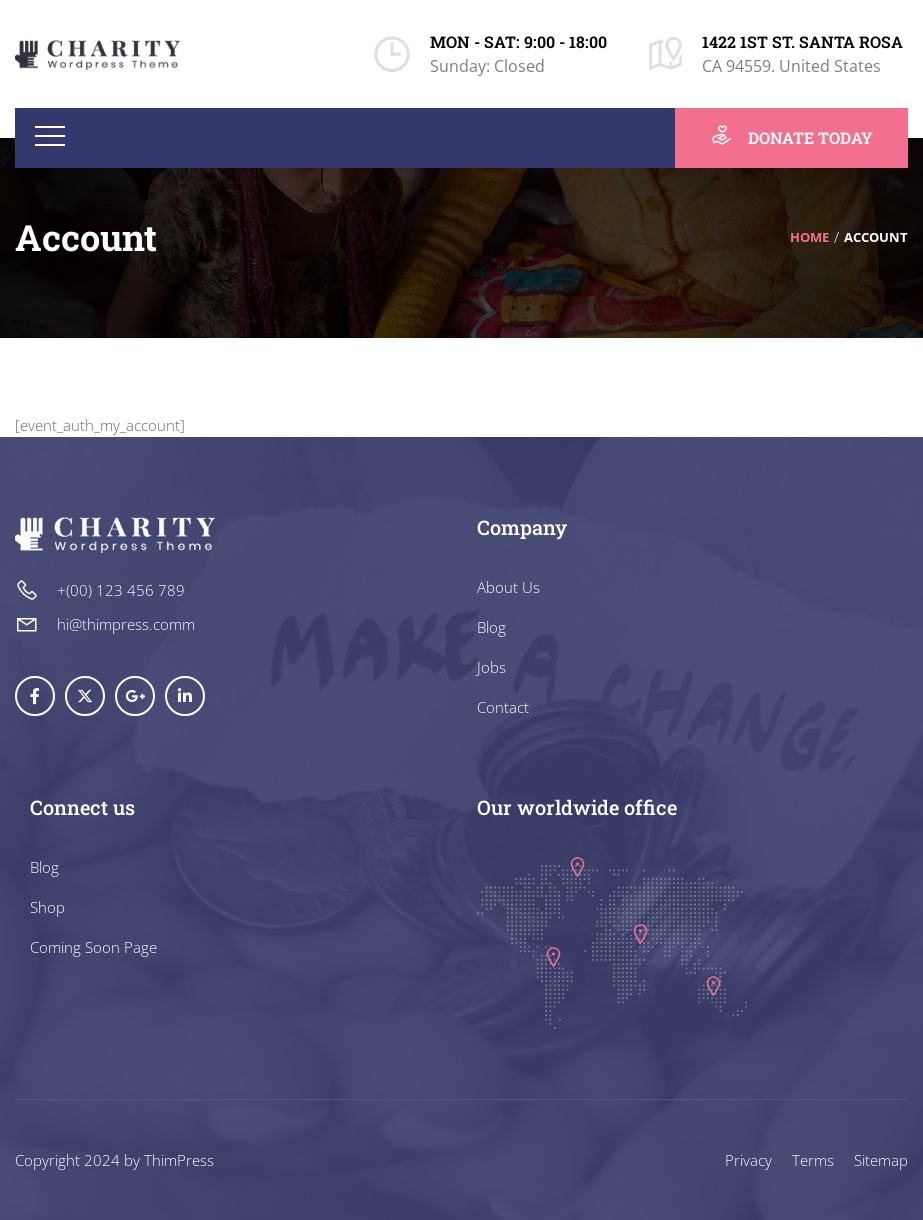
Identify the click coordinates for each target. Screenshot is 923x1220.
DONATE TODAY (791, 135)
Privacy (748, 1160)
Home (809, 237)
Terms (813, 1160)
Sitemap (881, 1160)
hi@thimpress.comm (126, 624)
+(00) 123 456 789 (121, 590)
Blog (491, 627)
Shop (47, 907)
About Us (508, 587)
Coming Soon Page (93, 947)
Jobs (491, 667)
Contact (503, 707)
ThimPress (179, 1160)
